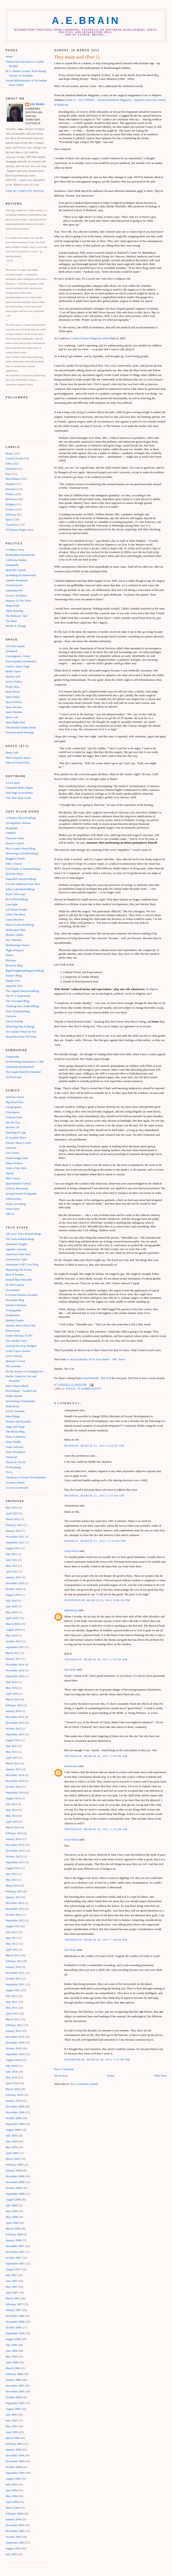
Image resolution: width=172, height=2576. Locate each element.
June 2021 (11, 1560)
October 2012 (14, 1914)
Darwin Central (15, 843)
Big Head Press (15, 1102)
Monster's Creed (15, 1361)
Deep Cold (12, 752)
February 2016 (14, 1705)
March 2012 (13, 1955)
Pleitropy (11, 960)
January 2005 (13, 2449)
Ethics (70, 1389)
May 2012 (11, 1943)
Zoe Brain (70, 1669)
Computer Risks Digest (19, 787)
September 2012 (15, 1920)
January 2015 (13, 1769)
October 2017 (14, 1641)
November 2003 (15, 2531)
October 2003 (14, 2536)
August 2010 (13, 2060)
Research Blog (14, 965)
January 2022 (13, 1530)
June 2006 (11, 2350)
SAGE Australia (15, 1411)
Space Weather (14, 712)
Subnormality (14, 1198)
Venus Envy (12, 1208)
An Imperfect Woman (18, 823)
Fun (8, 473)
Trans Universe (14, 1447)
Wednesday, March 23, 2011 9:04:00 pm (97, 1600)
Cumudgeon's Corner (18, 656)
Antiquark (11, 651)
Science (10, 509)
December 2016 (15, 1664)
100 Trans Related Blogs (20, 1239)
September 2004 (15, 2472)
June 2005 (11, 2420)
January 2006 (13, 2379)
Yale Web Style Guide (18, 798)
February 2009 (14, 2164)
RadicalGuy (12, 1406)
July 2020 (11, 1600)
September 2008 (15, 2193)
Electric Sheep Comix (18, 1142)
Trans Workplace (15, 1452)
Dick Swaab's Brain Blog (20, 848)
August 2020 (13, 1594)
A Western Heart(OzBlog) (21, 817)
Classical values (15, 838)
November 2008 (15, 2182)
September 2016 (15, 1676)
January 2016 (13, 1711)
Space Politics (14, 702)
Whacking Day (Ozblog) (20, 1026)
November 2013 (15, 1850)
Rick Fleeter (13, 691)
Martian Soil (13, 676)
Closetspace (12, 1112)
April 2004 (12, 2502)
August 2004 (13, 2478)
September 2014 (15, 1792)
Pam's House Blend (17, 1386)
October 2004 (14, 2467)
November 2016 (15, 1670)
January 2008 (13, 2240)
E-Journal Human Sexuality (22, 1294)
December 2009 (15, 2106)
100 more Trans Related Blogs (23, 1233)
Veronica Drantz (15, 1482)
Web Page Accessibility (19, 792)
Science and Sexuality (18, 1421)
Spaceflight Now (15, 722)
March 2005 (13, 2438)
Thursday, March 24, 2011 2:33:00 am (95, 1829)
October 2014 (14, 1786)
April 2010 (12, 2083)
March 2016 (13, 1699)
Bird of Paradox (15, 1274)
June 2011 (11, 2001)
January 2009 (13, 2170)
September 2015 (15, 1734)
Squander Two (14, 985)
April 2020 (12, 1618)
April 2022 (12, 1513)
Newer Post (61, 2075)
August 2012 (13, 1926)
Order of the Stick (16, 1168)
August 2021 (13, 1548)
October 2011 (14, 1978)
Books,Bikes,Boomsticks (20, 554)
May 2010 (11, 2077)
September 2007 (15, 2263)
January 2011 (13, 2031)
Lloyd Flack (71, 1551)
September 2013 (15, 1862)
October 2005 (14, 2397)
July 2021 (11, 1554)
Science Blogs (14, 975)
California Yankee (16, 560)
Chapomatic (13, 1056)
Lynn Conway (14, 1356)
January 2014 (13, 1839)
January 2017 (13, 1658)
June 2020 (11, 1606)
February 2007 (14, 2304)
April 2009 (12, 2153)
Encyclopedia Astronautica (21, 661)
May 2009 (11, 2147)
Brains (9, 453)
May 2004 (11, 2496)
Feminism (11, 468)
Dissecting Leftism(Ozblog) (22, 853)
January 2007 (13, 2310)
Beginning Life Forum (19, 1269)
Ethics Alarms (14, 863)
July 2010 (11, 2065)
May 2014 (11, 1815)
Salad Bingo (13, 1416)
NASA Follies (14, 681)
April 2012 (12, 1949)
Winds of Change (16, 626)
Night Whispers (15, 950)
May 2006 (11, 2356)
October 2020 (14, 1589)
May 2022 (11, 1507)
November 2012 (15, 1908)
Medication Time (16, 930)
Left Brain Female (16, 909)
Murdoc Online (15, 934)
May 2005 (11, 2426)
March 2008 (13, 2228)
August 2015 (13, 1740)
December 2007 (15, 2246)
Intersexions (13, 1330)
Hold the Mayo (14, 873)
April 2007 (12, 2292)
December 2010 (15, 2036)
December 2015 (15, 1717)
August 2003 (13, 2548)
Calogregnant (13, 1107)
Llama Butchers (15, 919)
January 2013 (13, 1897)
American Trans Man (18, 1254)
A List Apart (13, 782)
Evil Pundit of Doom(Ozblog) (23, 868)
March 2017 (13, 1653)
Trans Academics (16, 1436)
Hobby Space (13, 671)
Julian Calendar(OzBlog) (20, 889)
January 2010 (13, 2100)
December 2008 (15, 2176)
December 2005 (15, 2385)
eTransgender (13, 1310)
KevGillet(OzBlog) (17, 899)
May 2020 (11, 1612)
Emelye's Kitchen (16, 1305)
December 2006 (15, 2315)
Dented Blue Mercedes (19, 1279)
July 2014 (11, 1804)
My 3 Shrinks (14, 940)
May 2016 (11, 1687)
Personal (11, 489)
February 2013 (14, 1891)
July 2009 (11, 2135)
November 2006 (15, 2321)
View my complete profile (25, 191)
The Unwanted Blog (17, 1001)
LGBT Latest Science (18, 1351)
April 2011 (12, 2013)
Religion (11, 504)
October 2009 (14, 2118)
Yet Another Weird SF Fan (21, 1031)
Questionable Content (18, 1183)
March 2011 (13, 2019)
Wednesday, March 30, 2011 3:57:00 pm (97, 2059)
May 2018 (11, 1635)
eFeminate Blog (15, 1300)
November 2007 (15, 2251)
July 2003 (11, 2554)
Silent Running (14, 610)
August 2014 (13, 1798)
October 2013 (14, 1856)
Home (110, 2075)
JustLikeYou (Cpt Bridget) (21, 1345)
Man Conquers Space (18, 757)
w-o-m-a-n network (17, 1487)
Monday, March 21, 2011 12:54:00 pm (95, 1541)
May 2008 (11, 2217)
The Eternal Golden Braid (21, 727)
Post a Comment (63, 2069)
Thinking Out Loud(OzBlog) (22, 1006)
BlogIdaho (12, 828)
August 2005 (13, 2408)
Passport (10, 484)
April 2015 (12, 1757)
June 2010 (11, 2071)
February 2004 (14, 2513)
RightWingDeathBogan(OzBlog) (25, 970)
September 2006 (15, 2333)
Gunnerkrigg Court (17, 1158)
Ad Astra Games (15, 646)
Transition (11, 524)
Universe (11, 1016)
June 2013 (11, 1874)
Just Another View (16, 1340)
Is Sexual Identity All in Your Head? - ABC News (96, 1359)
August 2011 (13, 1990)
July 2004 (11, 2484)
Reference (11, 499)
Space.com (12, 717)
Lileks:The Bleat (15, 914)
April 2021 (12, 1571)
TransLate (11, 1457)
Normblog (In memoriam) (21, 575)
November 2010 (15, 2042)
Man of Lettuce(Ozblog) (20, 924)
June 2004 (11, 2490)
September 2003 (15, 2542)
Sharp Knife (13, 605)
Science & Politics (16, 595)
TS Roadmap (13, 1467)
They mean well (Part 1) (76, 56)
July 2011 (11, 1996)
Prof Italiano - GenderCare (21, 1390)
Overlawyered (14, 585)
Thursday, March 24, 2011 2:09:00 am (95, 1756)
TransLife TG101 (16, 1462)
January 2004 (13, 2519)
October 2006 (14, 2327)
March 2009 (13, 2158)
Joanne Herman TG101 (19, 1335)
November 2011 (15, 1972)
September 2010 (15, 2054)
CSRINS (11, 833)
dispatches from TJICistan (21, 1036)
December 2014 (15, 1775)
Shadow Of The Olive (18, 600)
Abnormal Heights (16, 1244)
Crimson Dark (14, 1117)
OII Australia (13, 1366)
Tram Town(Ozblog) (18, 1011)
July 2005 (11, 2414)
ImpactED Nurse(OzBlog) (21, 879)
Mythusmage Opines (18, 945)
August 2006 (13, 2339)
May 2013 (11, 1879)
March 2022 (13, 1519)
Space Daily (13, 696)
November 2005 (15, 2391)
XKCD (10, 1214)
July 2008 (11, 2205)
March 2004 (13, 2507)
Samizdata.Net (14, 590)
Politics (10, 494)
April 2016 (12, 1693)
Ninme (9, 955)
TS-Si (9, 1472)
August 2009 (13, 2129)
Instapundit (12, 565)
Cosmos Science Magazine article (90, 338)
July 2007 (11, 2275)
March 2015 (13, 1763)
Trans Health (13, 1441)
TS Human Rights (89, 1389)
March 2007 (13, 2298)
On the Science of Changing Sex (24, 1371)
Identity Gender (15, 1320)
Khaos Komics (14, 1163)
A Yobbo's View (15, 549)
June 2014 (11, 1810)
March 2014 (13, 1827)
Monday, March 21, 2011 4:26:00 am (94, 1445)
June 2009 (11, 2141)
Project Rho (12, 686)
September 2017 (15, 1647)
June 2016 (11, 1682)
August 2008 (13, 2199)
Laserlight (11, 904)
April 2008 (12, 2222)
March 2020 (13, 1623)
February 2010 (14, 2094)
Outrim (10, 1173)
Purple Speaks (14, 1396)
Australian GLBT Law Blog (22, 1264)
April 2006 (12, 2362)
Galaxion (11, 1147)
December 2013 (15, 1844)
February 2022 (14, 1525)
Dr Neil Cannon (15, 1284)
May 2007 (11, 2286)
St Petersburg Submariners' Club (24, 1061)
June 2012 (11, 1937)
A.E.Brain (86, 20)
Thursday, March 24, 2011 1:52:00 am (95, 1659)
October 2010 (14, 2048)
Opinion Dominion (17, 580)
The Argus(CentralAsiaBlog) (22, 991)
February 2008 (14, 2234)
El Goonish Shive (16, 1137)
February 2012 (14, 1961)
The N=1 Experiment (18, 995)
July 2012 (11, 1932)
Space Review (14, 707)
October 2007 (14, 2257)
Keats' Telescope (15, 894)
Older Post (160, 2075)
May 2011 (11, 2007)
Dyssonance (13, 1290)
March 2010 (13, 2089)
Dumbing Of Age (16, 1132)
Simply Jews (13, 980)
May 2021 (11, 1565)
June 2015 (11, 1746)
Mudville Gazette (16, 570)
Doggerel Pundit (15, 858)
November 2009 (15, 2112)
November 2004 (15, 2461)
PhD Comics (13, 1178)
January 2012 (13, 1967)
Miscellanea (13, 478)
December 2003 (15, 2525)
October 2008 (14, 2188)
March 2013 (13, 1885)
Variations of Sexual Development (26, 1477)
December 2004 (15, 2455)
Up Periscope (13, 1077)
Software (11, 514)
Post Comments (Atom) (84, 2084)
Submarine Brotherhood (20, 1066)
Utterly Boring (14, 1021)
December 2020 (15, 1583)
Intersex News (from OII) (20, 1325)
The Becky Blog (15, 1431)
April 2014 (12, 1821)
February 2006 (14, 2374)
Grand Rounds (90, 1378)
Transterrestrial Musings (20, 732)
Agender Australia (16, 1249)
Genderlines (13, 1315)
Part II (104, 1378)
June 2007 (11, 2281)
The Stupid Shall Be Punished (23, 1072)
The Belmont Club (16, 615)
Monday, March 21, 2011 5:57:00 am (94, 1495)
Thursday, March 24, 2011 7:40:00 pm (95, 1939)
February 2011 (14, 2025)
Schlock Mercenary (17, 1188)
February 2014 (14, 1833)
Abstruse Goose (15, 1097)
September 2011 (15, 1984)
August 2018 (13, 1629)
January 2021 (13, 1577)
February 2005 (14, 2443)
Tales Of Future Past (17, 762)
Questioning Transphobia (20, 1401)
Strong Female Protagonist (21, 1193)
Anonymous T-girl (16, 1259)
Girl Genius (12, 1152)
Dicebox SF (12, 1127)
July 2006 (11, 2345)
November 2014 (15, 1780)
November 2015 (15, 1722)
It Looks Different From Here (23, 884)
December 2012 (15, 1903)
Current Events (14, 458)
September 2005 (15, 2403)
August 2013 (13, 1868)
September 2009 (15, 2124)
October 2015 (14, 1728)
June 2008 (11, 2211)
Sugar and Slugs (15, 1426)
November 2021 (15, 1536)
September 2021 (15, 1542)
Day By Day (13, 1122)
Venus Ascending (16, 1203)
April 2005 (12, 2432)
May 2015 (11, 1751)
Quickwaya (70, 1610)
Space (9, 519)
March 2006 (13, 2368)
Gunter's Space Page (17, 666)
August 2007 (13, 2269)
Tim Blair (11, 621)
